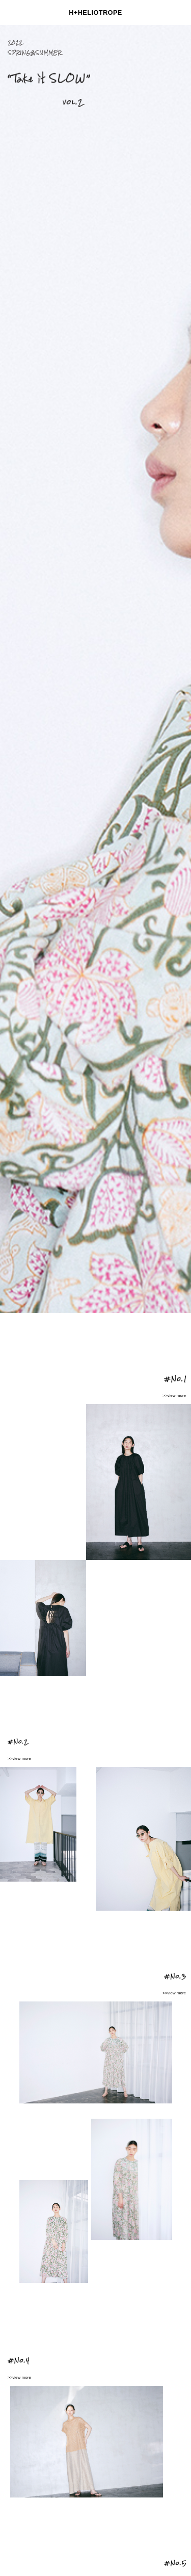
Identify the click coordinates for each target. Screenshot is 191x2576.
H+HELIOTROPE (95, 12)
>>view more (174, 1395)
